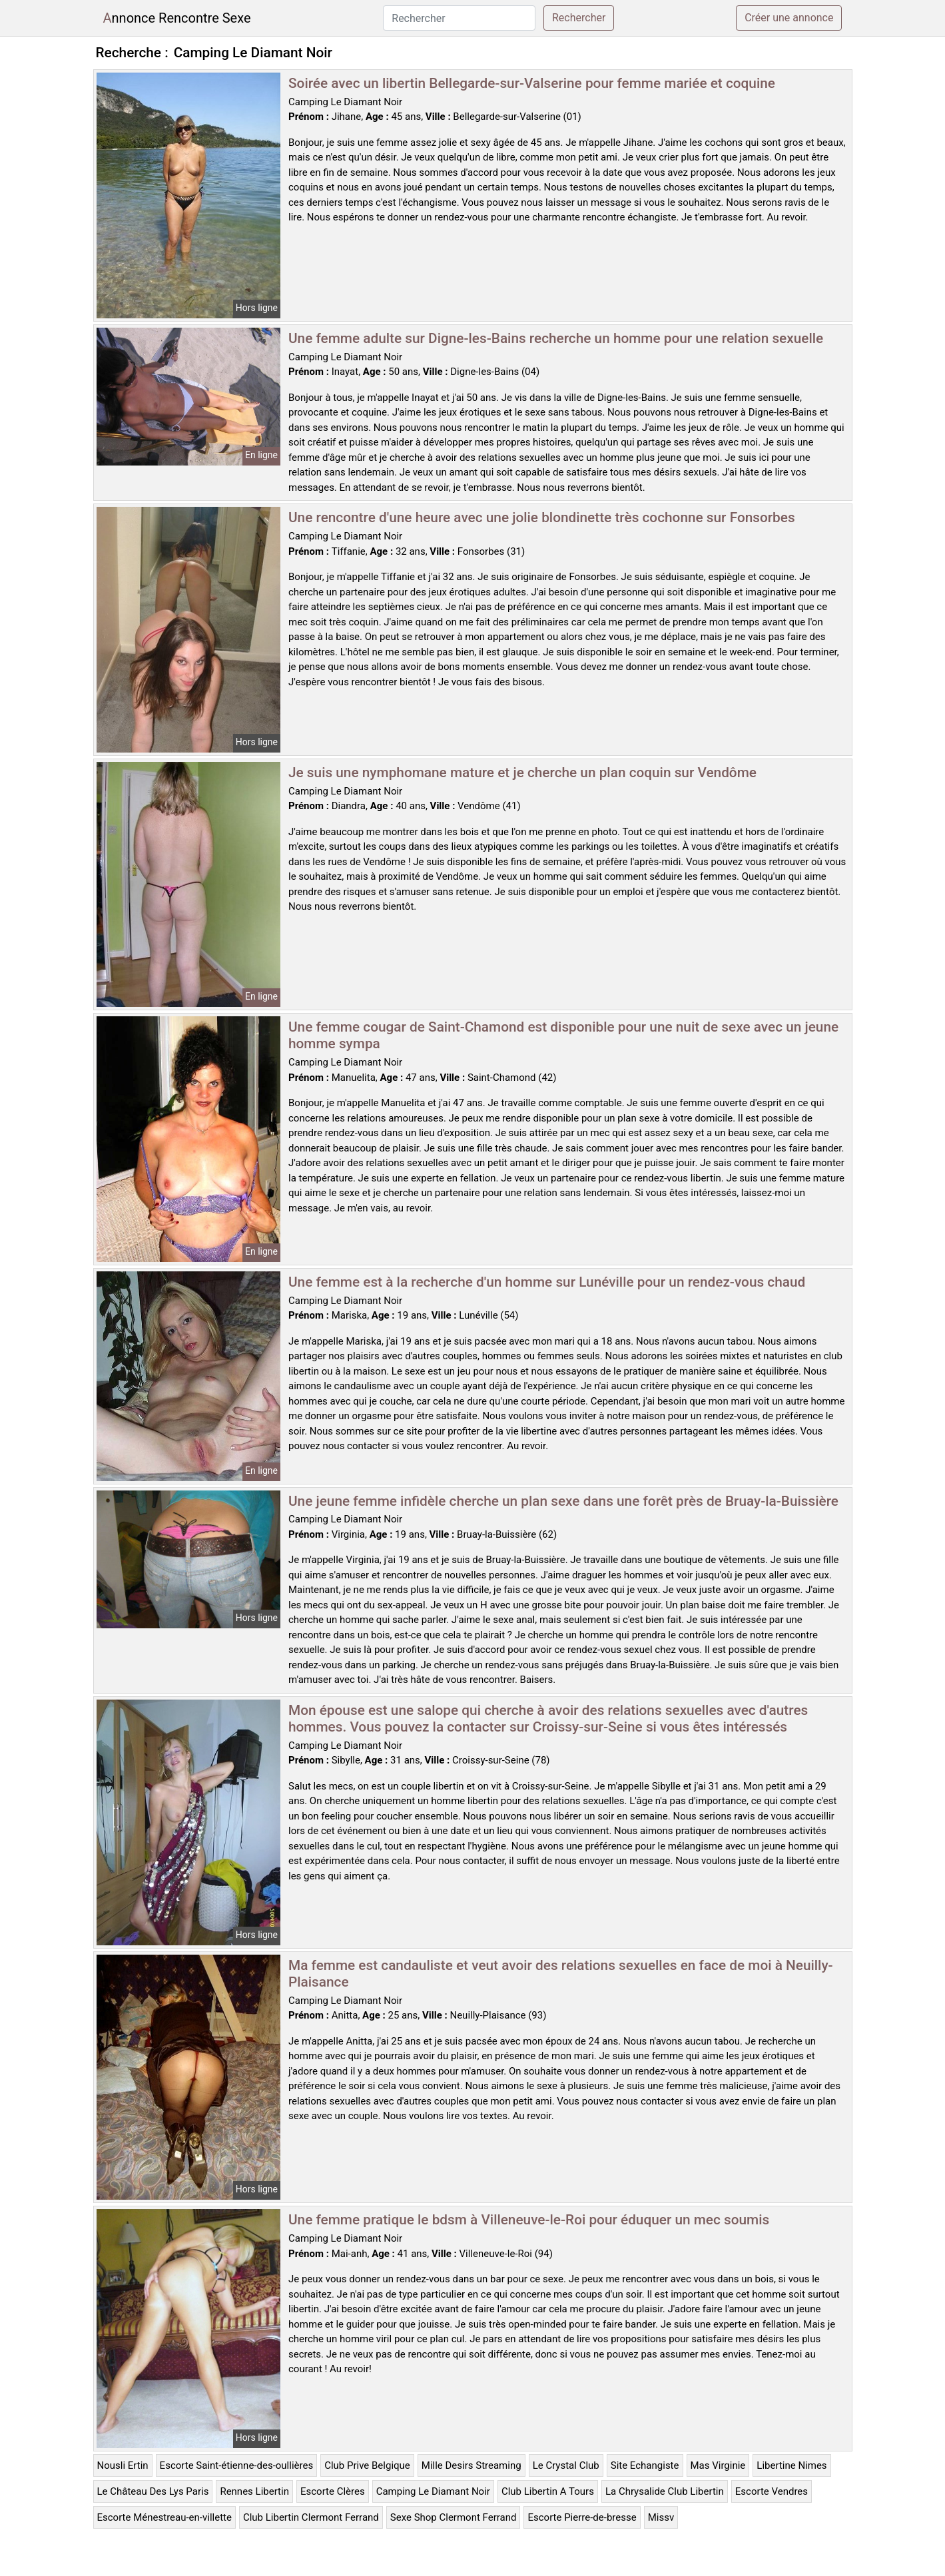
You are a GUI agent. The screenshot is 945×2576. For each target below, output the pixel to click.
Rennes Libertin (254, 2491)
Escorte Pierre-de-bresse (581, 2517)
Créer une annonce (789, 17)
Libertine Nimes (791, 2465)
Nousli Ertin (123, 2465)
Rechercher (578, 17)
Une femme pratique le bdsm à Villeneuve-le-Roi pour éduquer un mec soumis (528, 2220)
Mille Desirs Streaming (471, 2465)
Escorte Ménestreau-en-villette (164, 2517)
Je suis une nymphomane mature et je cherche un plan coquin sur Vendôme (522, 773)
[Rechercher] (459, 18)
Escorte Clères (332, 2491)
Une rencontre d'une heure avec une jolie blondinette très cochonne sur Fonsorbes (541, 517)
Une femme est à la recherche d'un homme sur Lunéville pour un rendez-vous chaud (546, 1282)
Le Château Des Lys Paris (153, 2491)
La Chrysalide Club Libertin (664, 2491)
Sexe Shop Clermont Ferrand (453, 2517)
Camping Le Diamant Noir (433, 2491)
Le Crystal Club (566, 2465)
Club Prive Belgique (367, 2465)
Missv (661, 2517)
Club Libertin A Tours (547, 2491)
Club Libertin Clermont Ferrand (311, 2517)
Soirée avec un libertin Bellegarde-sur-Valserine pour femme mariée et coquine (531, 83)
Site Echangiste (645, 2465)
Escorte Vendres (771, 2491)
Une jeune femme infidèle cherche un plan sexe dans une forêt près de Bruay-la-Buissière (563, 1501)
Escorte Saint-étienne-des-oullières (237, 2465)
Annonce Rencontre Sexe (177, 18)
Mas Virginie (718, 2465)
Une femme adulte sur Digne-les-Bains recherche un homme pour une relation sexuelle (555, 338)
